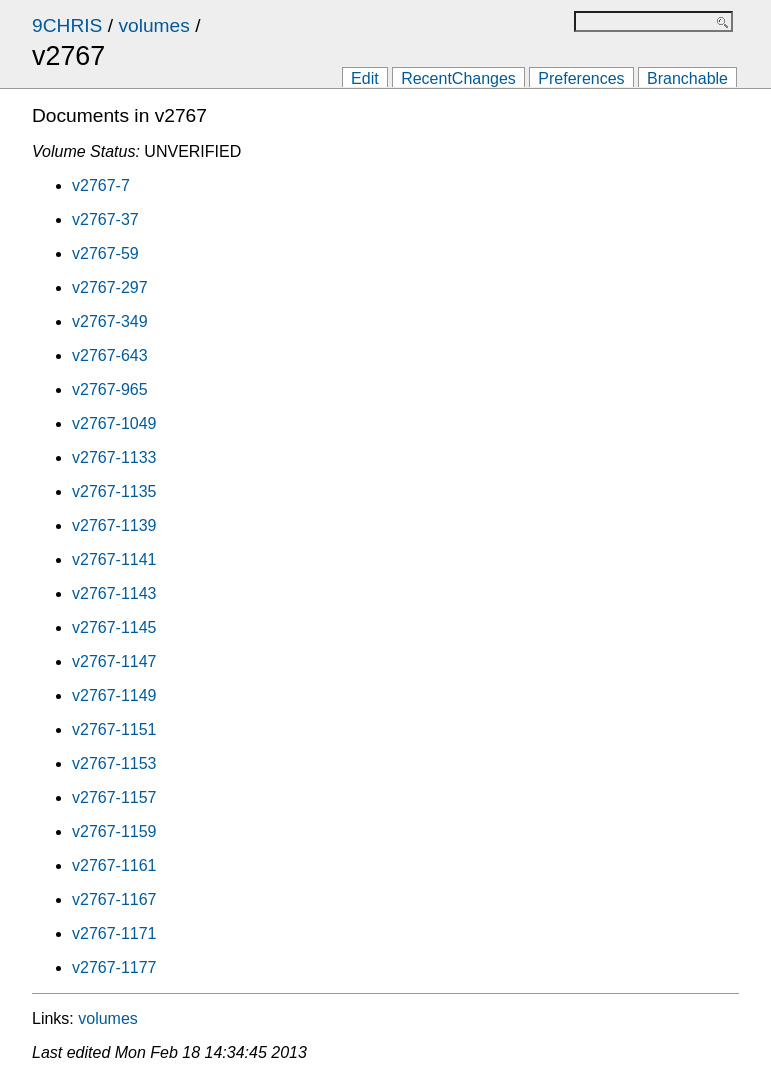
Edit (365, 78)
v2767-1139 (114, 525)
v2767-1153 (114, 763)
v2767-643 (110, 355)
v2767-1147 (114, 661)
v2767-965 (110, 389)
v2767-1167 (114, 899)
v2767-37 (105, 219)
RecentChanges (458, 78)
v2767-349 (110, 321)
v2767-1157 (114, 797)
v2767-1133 (114, 457)
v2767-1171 (114, 933)
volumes (153, 25)
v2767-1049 (114, 423)
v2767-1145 (114, 627)
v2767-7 (101, 185)
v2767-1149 (114, 695)
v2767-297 (110, 287)
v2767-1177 (114, 967)
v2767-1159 (114, 831)
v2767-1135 (114, 491)
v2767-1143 (114, 593)
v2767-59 (105, 253)
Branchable (687, 78)
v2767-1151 (114, 729)
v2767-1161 (114, 865)
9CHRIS (67, 25)
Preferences (581, 78)
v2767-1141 (114, 559)
